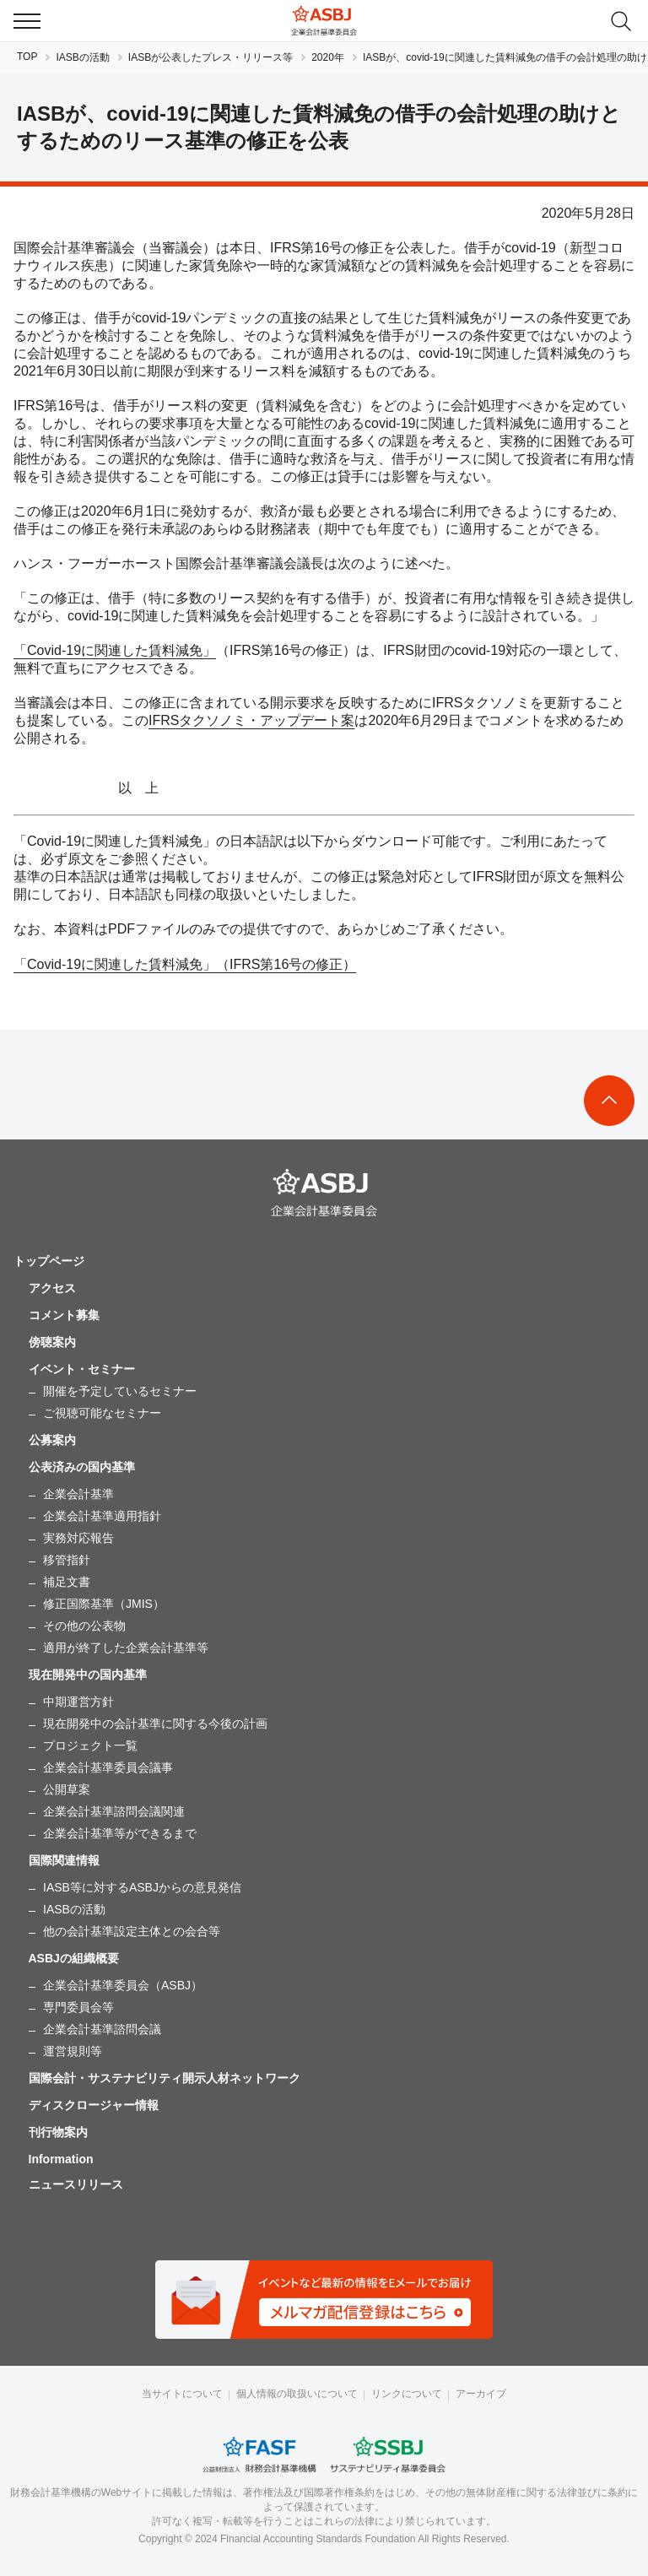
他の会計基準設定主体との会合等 (131, 1931)
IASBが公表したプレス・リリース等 (210, 57)
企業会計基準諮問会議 (102, 2029)
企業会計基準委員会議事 (108, 1767)
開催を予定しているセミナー (120, 1391)
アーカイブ (481, 2394)
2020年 (327, 57)
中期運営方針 (78, 1701)
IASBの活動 (82, 57)
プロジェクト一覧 (90, 1745)
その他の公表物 (84, 1625)
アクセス (52, 1288)
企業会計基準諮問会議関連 (114, 1811)
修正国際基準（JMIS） (104, 1603)
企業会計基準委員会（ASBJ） (122, 1985)
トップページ (49, 1261)
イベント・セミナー (82, 1369)
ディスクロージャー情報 (94, 2105)
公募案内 (52, 1440)
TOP (27, 56)
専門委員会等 (78, 2007)
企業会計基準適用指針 (102, 1516)
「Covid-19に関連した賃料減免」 (115, 650)
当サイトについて (182, 2394)
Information (61, 2159)
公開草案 (66, 1789)
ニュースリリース (76, 2184)
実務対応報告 (78, 1538)
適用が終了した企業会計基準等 (125, 1647)
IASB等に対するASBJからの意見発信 (142, 1887)
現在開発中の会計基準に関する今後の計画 (155, 1723)
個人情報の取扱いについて (297, 2394)
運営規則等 (72, 2051)
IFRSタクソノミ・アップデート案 (251, 720)
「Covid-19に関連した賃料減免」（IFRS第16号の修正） (185, 964)
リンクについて (406, 2394)
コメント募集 (64, 1315)
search (621, 21)
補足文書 (66, 1581)
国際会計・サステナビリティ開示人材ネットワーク (164, 2078)
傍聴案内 (52, 1342)
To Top (609, 1100)
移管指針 (66, 1560)
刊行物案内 (58, 2132)
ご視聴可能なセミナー (102, 1413)
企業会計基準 (78, 1494)
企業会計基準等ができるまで (120, 1833)
